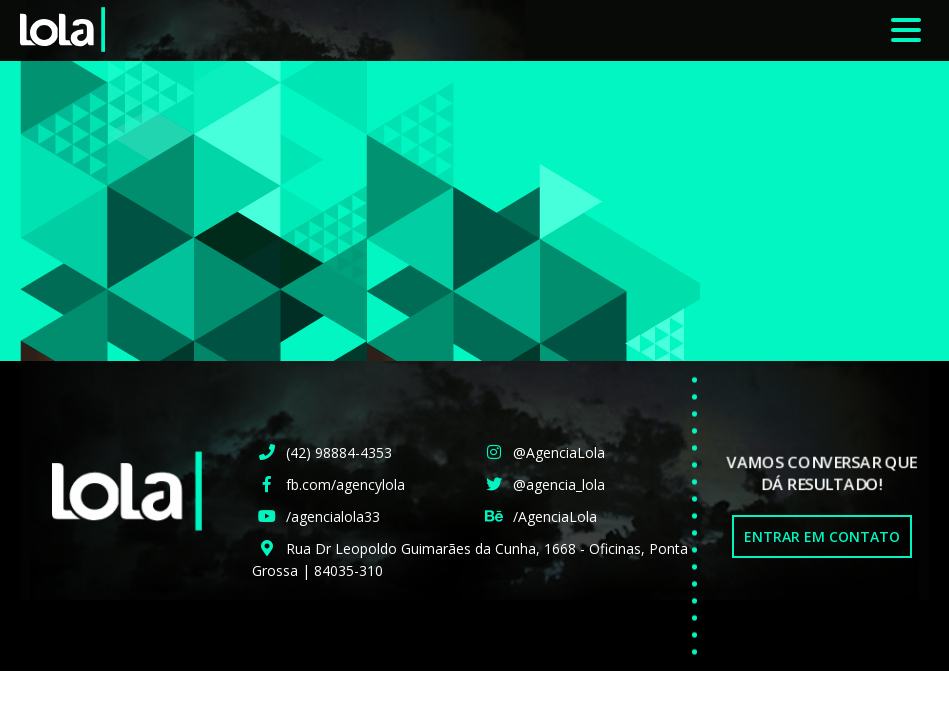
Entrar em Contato (822, 536)
